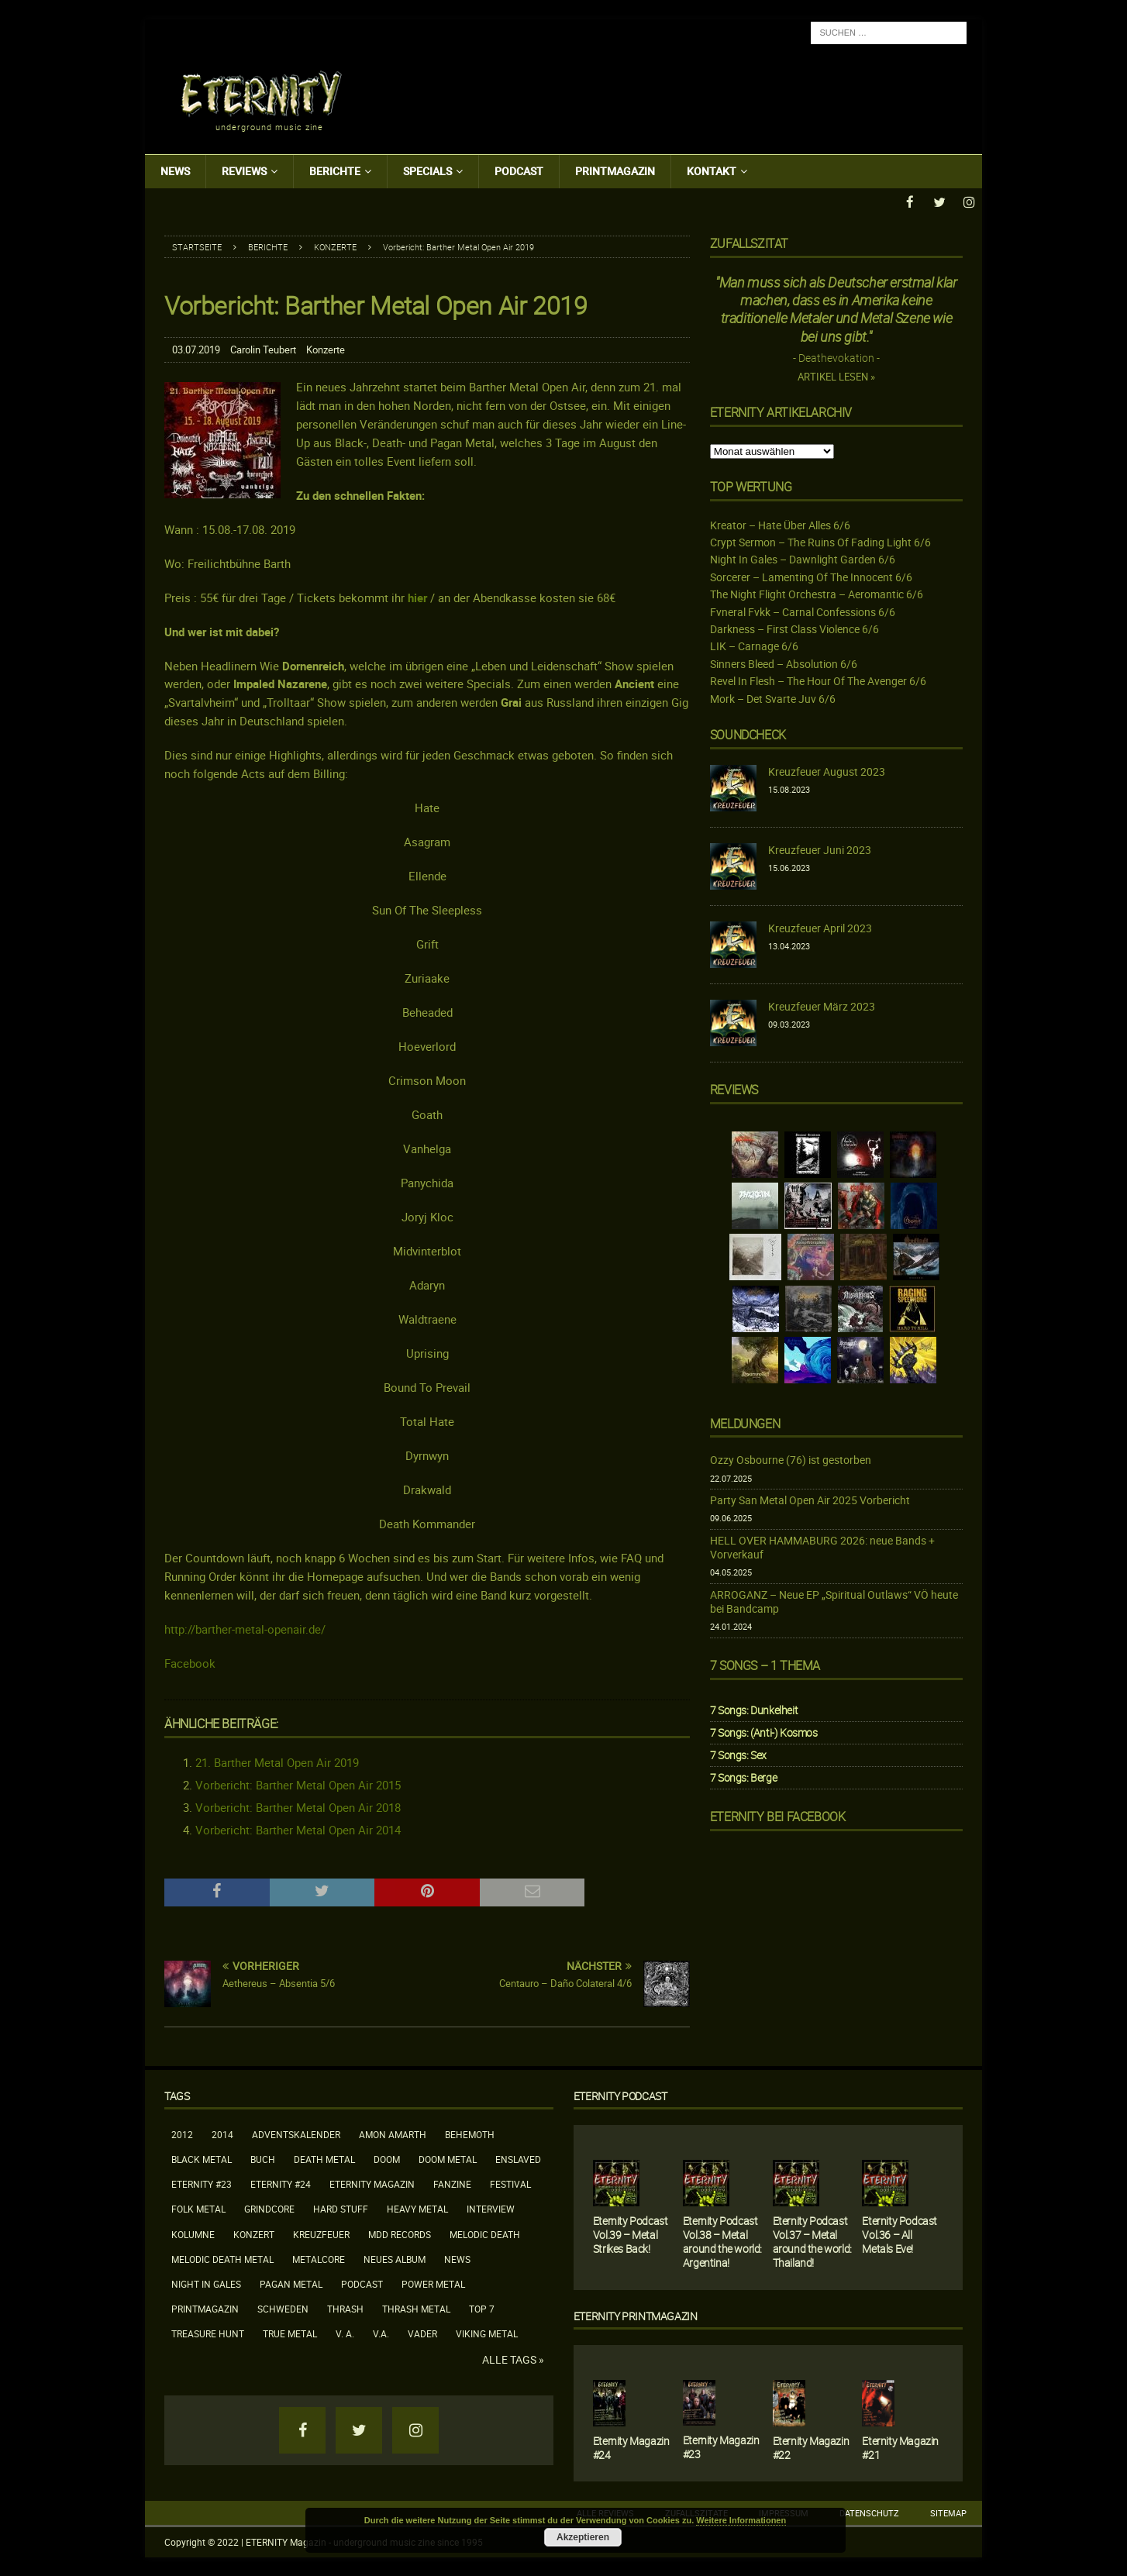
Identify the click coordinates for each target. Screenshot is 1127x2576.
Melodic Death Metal (222, 2258)
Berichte (334, 171)
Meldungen (745, 1422)
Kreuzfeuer (321, 2233)
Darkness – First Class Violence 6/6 (794, 628)
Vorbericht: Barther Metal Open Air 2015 (298, 1784)
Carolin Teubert (263, 349)
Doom (387, 2158)
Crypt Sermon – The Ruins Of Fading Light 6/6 (820, 541)
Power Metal (433, 2283)
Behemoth (470, 2133)
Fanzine (452, 2183)
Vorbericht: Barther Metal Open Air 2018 (298, 1806)
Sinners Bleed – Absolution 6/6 (783, 663)
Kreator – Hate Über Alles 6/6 (780, 524)
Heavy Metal (417, 2208)
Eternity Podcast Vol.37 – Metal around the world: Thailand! (812, 2241)
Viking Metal (487, 2332)
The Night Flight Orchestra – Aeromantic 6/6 (816, 593)
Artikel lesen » (836, 376)
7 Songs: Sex (738, 1754)
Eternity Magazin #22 (811, 2447)
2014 (222, 2133)
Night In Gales (206, 2283)
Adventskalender (296, 2133)
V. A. (345, 2332)
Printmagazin (615, 171)
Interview (491, 2208)
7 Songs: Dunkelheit (754, 1709)
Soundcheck (748, 733)
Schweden (282, 2308)
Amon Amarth (392, 2133)
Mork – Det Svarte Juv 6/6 (773, 697)
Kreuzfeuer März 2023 (821, 1005)
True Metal (290, 2332)
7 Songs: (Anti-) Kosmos (764, 1731)
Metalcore (318, 2258)
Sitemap (948, 2512)
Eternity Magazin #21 (900, 2447)
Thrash (345, 2308)
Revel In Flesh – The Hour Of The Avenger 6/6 (818, 680)
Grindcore (269, 2208)
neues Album (395, 2258)
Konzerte (325, 349)
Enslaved (518, 2158)
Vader (422, 2332)
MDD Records (399, 2233)
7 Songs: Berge (743, 1776)
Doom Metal (448, 2158)
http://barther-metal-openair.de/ (245, 1627)
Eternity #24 (280, 2183)
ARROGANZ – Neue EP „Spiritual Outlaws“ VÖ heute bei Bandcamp (834, 1600)
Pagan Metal (291, 2283)
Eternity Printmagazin (636, 2315)
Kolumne (193, 2233)
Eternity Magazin (372, 2183)
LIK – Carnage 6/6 (754, 645)
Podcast (519, 171)
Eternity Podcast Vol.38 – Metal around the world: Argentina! (722, 2241)
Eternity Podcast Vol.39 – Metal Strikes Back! (630, 2234)
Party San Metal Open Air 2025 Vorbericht (810, 1499)
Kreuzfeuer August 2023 (826, 770)
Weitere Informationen (741, 2520)
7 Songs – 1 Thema (765, 1664)
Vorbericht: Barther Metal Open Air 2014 (298, 1829)
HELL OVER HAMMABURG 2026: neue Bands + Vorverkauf (822, 1546)
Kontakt (711, 171)
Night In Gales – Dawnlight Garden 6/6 (802, 558)
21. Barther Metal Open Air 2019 (277, 1761)
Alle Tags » (513, 2359)
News (175, 171)
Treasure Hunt (207, 2332)
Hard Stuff (340, 2208)
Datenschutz (869, 2512)
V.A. (381, 2332)
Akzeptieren (583, 2537)
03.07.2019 (196, 349)
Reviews (244, 171)
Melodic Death (485, 2233)
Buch (262, 2158)
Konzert (253, 2233)
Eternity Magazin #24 (631, 2447)
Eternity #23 (201, 2183)
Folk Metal (198, 2208)
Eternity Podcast (620, 2095)
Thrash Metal (416, 2308)
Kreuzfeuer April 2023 (820, 927)
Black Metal (201, 2158)
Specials (427, 171)
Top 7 (482, 2308)
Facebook (189, 1661)
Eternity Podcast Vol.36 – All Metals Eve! (899, 2234)
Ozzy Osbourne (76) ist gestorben (790, 1459)
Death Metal (324, 2158)
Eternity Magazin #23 (721, 2446)
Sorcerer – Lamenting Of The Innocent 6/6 (811, 576)
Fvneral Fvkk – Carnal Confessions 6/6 (802, 611)
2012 (182, 2133)
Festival (510, 2183)
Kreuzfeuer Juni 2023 (819, 849)
